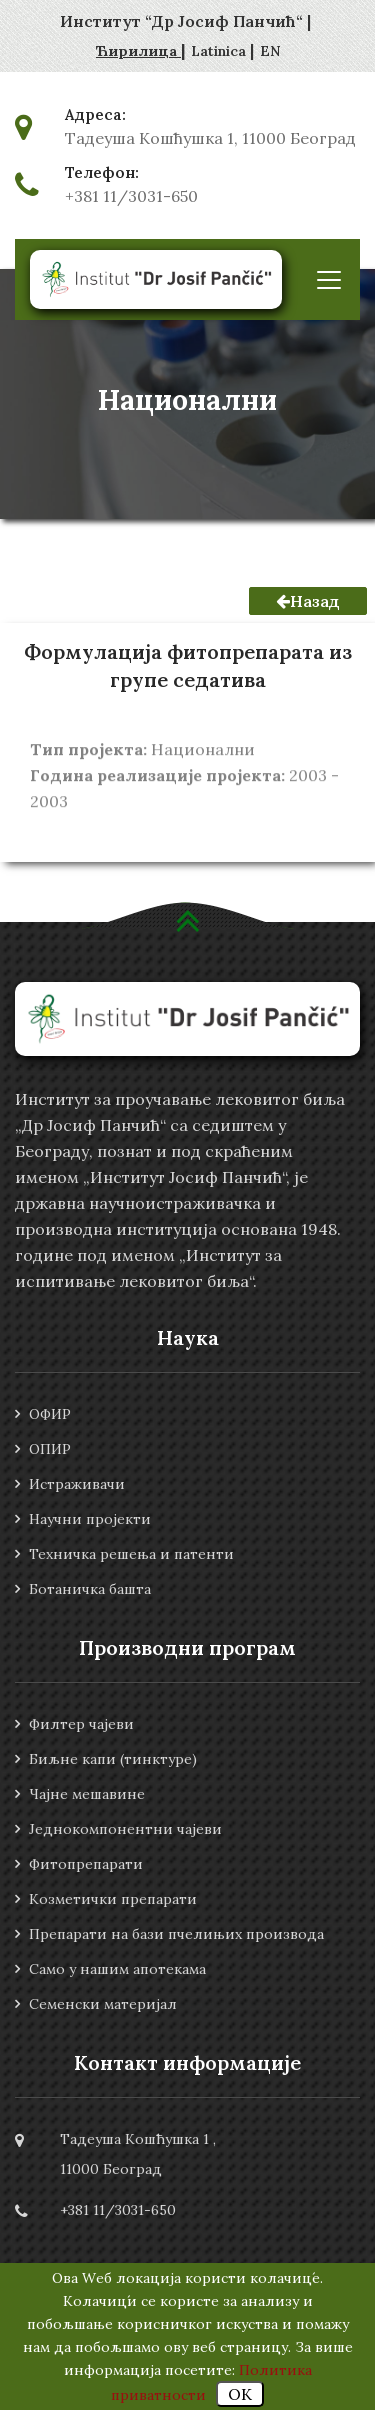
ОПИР (50, 1449)
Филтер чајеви (81, 1724)
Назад (308, 601)
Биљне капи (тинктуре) (113, 1759)
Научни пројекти (90, 1519)
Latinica (220, 51)
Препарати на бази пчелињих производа (176, 1934)
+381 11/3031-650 (131, 196)
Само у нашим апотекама (117, 1969)
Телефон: (102, 173)
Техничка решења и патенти (131, 1554)
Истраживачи (77, 1484)
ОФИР (50, 1414)
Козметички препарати (113, 1899)
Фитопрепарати (86, 1864)
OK (240, 2394)
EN (270, 51)
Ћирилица (138, 51)
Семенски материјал (103, 2004)
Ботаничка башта (90, 1589)
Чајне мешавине (87, 1794)
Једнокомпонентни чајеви (125, 1829)
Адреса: (95, 115)
